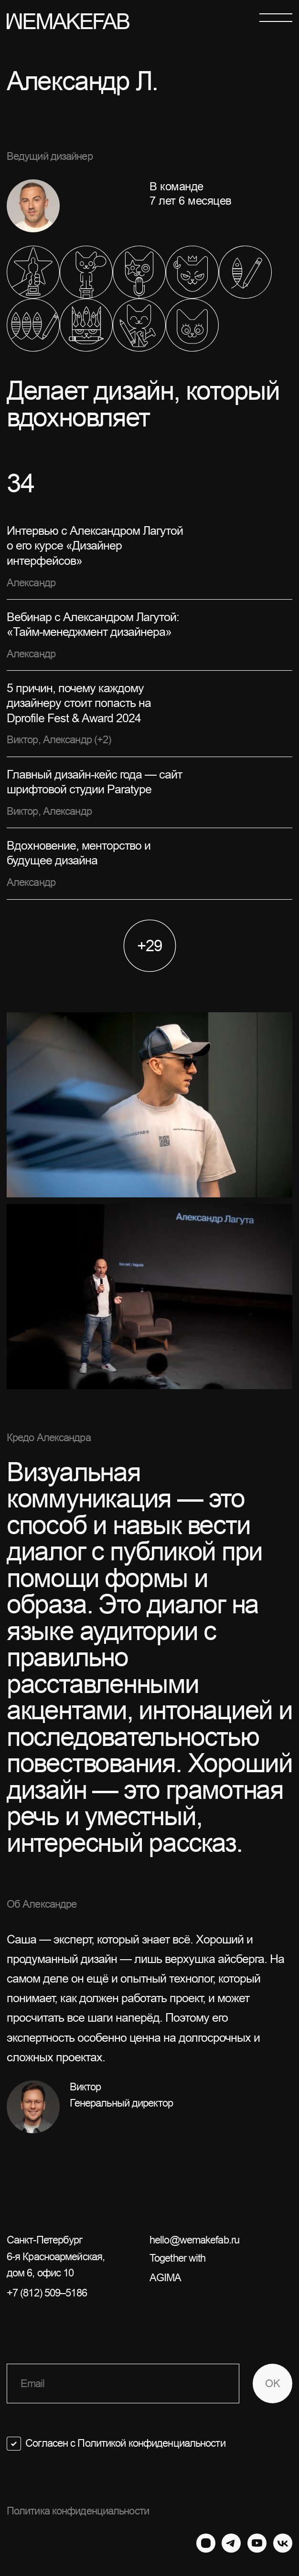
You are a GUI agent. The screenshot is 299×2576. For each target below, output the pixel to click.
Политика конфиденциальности (78, 2511)
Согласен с (125, 2443)
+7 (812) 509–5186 (47, 2293)
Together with (221, 2269)
